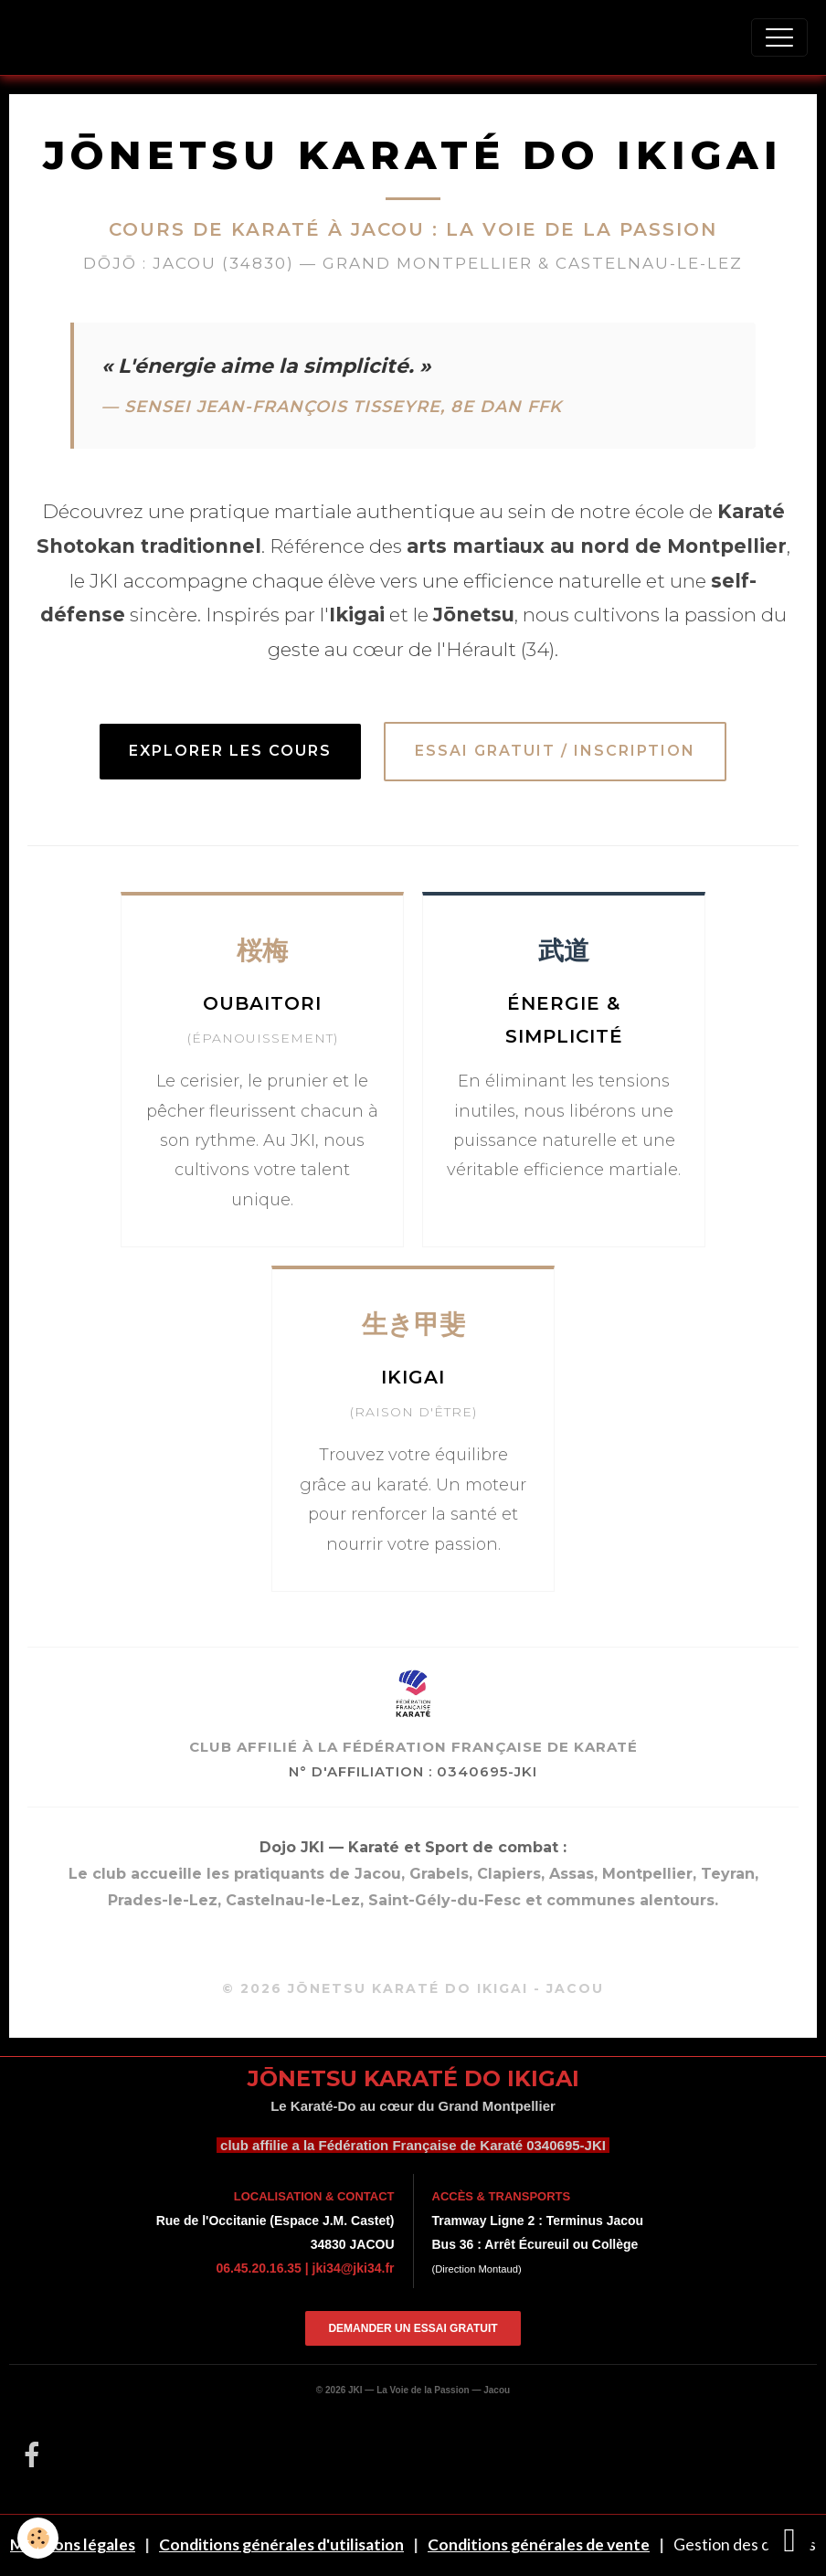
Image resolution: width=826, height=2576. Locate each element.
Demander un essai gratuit (412, 2328)
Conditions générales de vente (539, 2544)
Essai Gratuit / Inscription (555, 750)
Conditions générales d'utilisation (281, 2544)
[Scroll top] (789, 2539)
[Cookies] (38, 2538)
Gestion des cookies (744, 2544)
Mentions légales (72, 2544)
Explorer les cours (230, 750)
